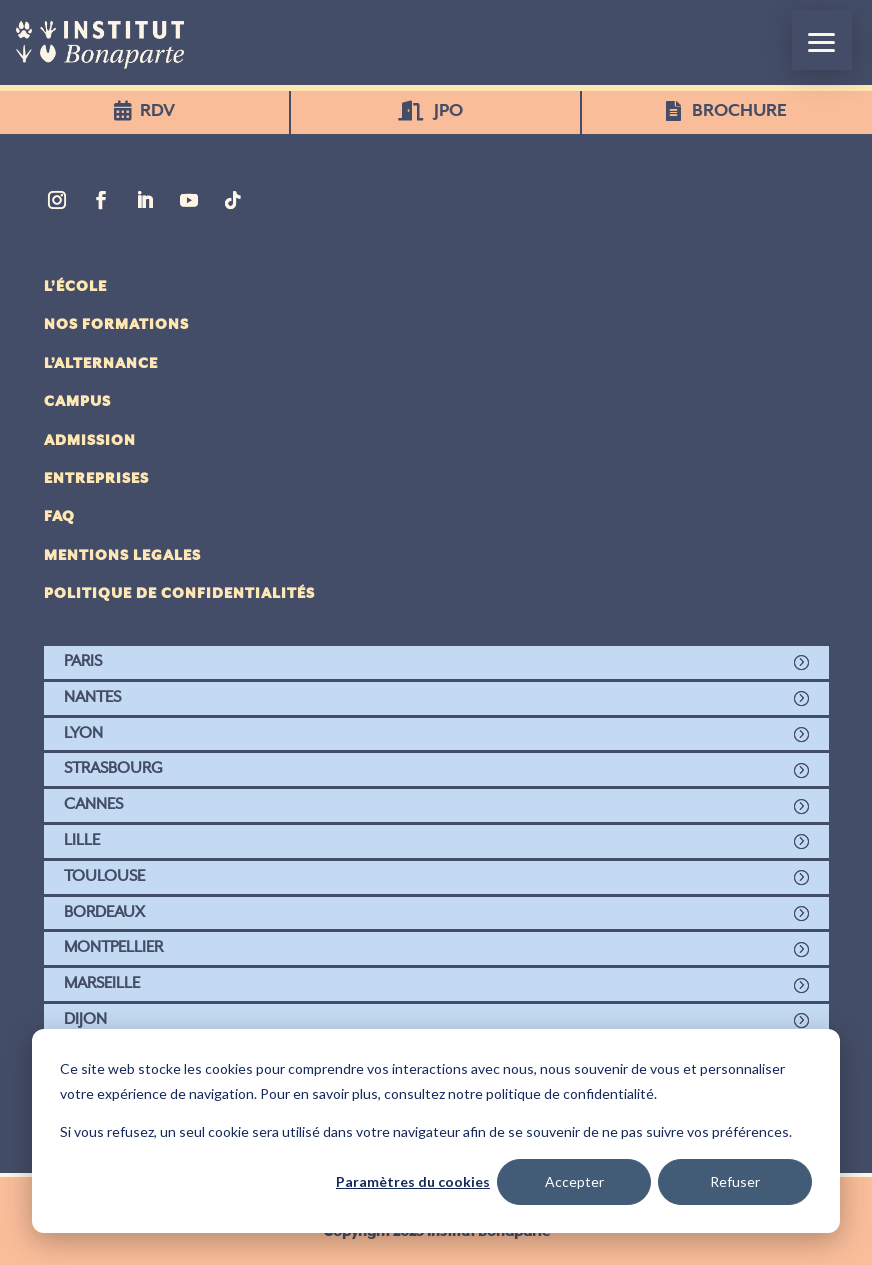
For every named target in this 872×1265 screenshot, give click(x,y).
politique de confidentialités (179, 594)
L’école (75, 287)
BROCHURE (740, 111)
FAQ (59, 517)
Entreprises (96, 479)
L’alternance (101, 364)
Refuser (735, 1181)
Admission (90, 441)
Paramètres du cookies (413, 1181)
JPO (448, 111)
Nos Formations (116, 325)
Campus (77, 402)
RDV (157, 111)
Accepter (574, 1181)
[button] (822, 40)
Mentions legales (122, 556)
